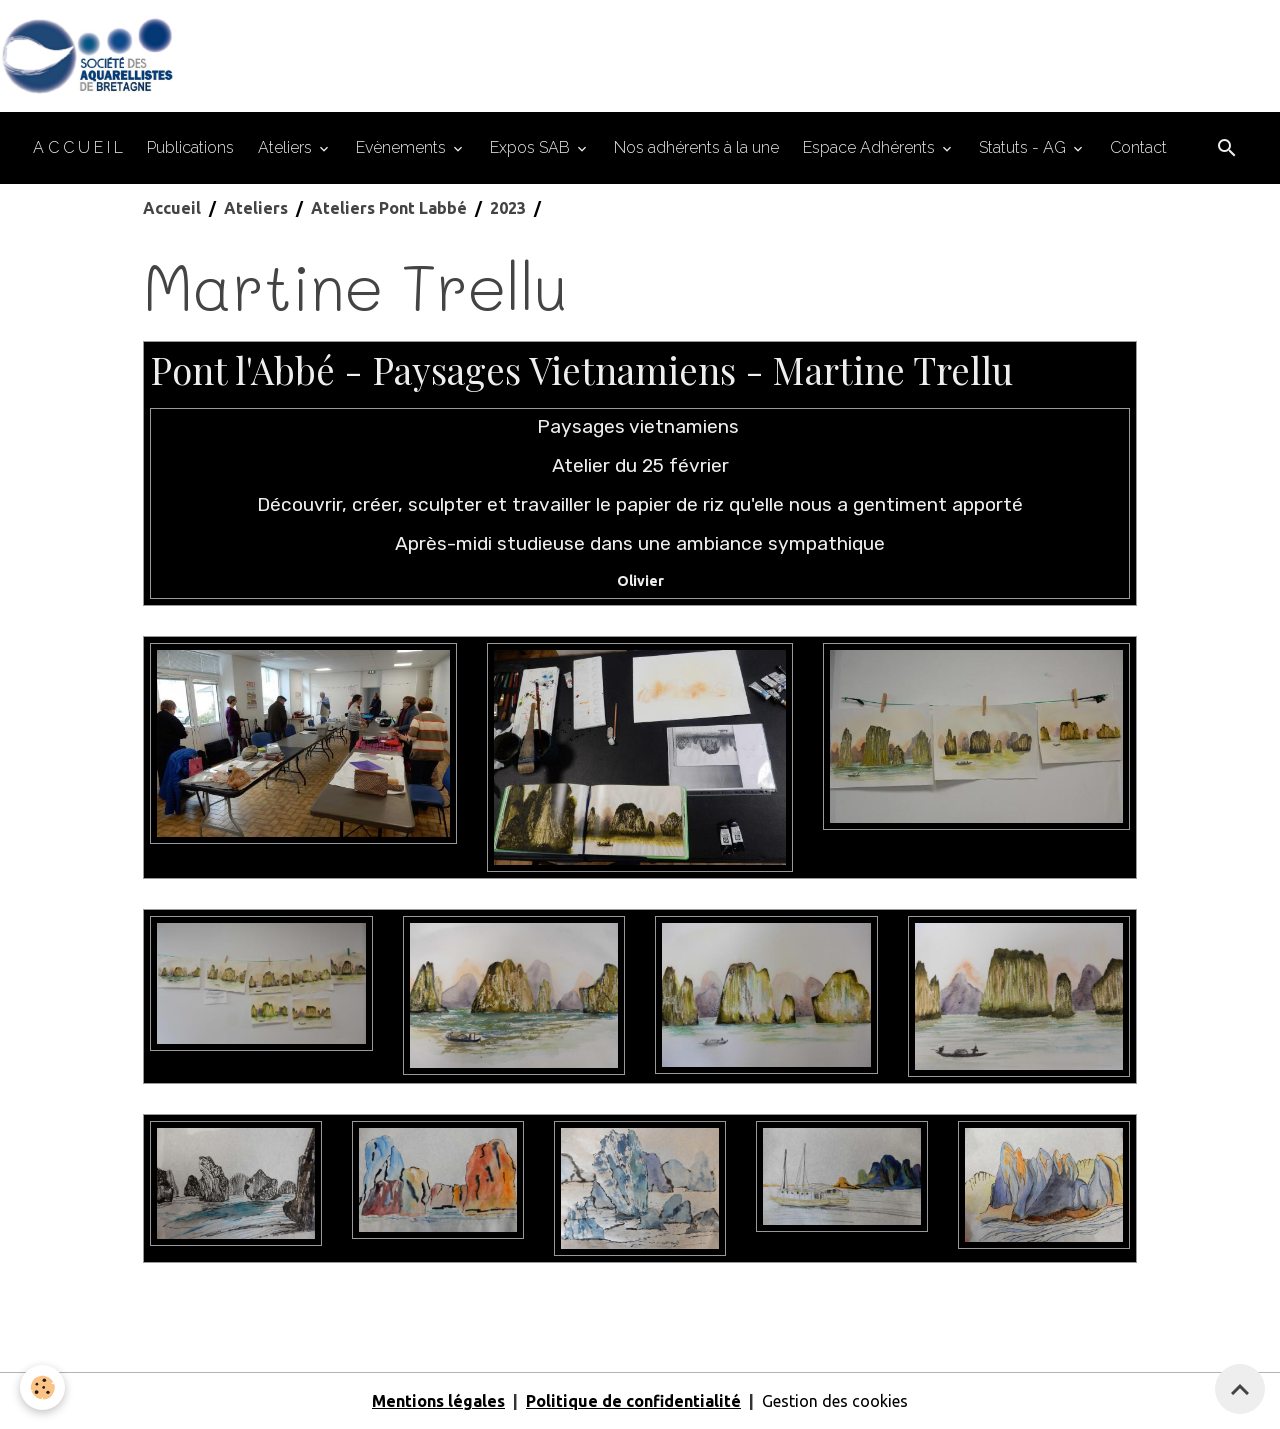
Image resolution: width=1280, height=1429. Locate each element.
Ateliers (287, 147)
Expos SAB (532, 147)
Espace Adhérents (871, 147)
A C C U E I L (78, 147)
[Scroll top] (1240, 1389)
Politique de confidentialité (633, 1401)
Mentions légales (438, 1401)
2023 (508, 208)
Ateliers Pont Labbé (389, 208)
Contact (1138, 147)
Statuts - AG (1024, 147)
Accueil (172, 208)
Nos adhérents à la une (696, 147)
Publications (190, 147)
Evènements (403, 147)
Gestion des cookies (835, 1401)
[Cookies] (42, 1387)
